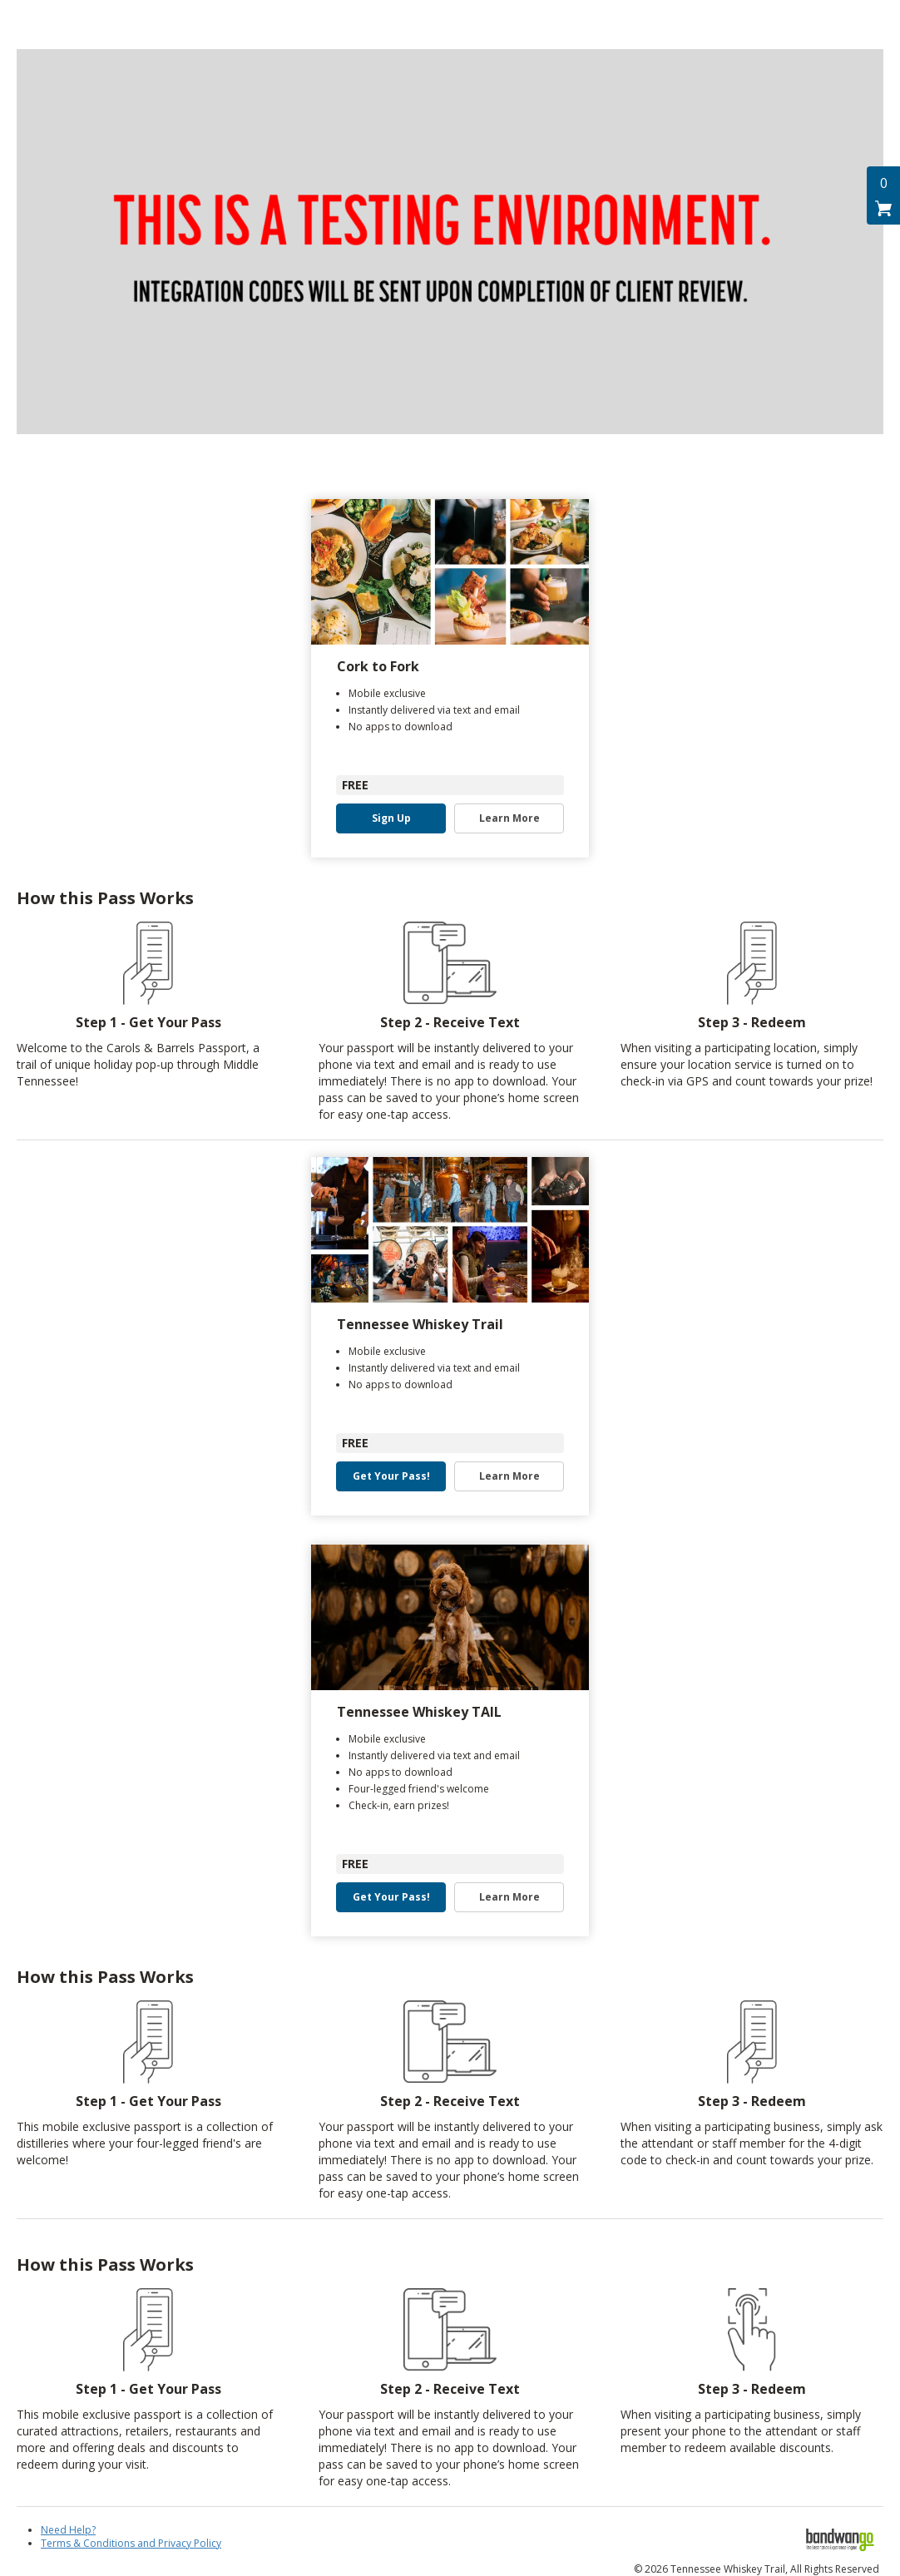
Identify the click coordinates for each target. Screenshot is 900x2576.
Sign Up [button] (391, 818)
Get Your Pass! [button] (391, 1476)
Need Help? (68, 2530)
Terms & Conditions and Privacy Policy (131, 2543)
